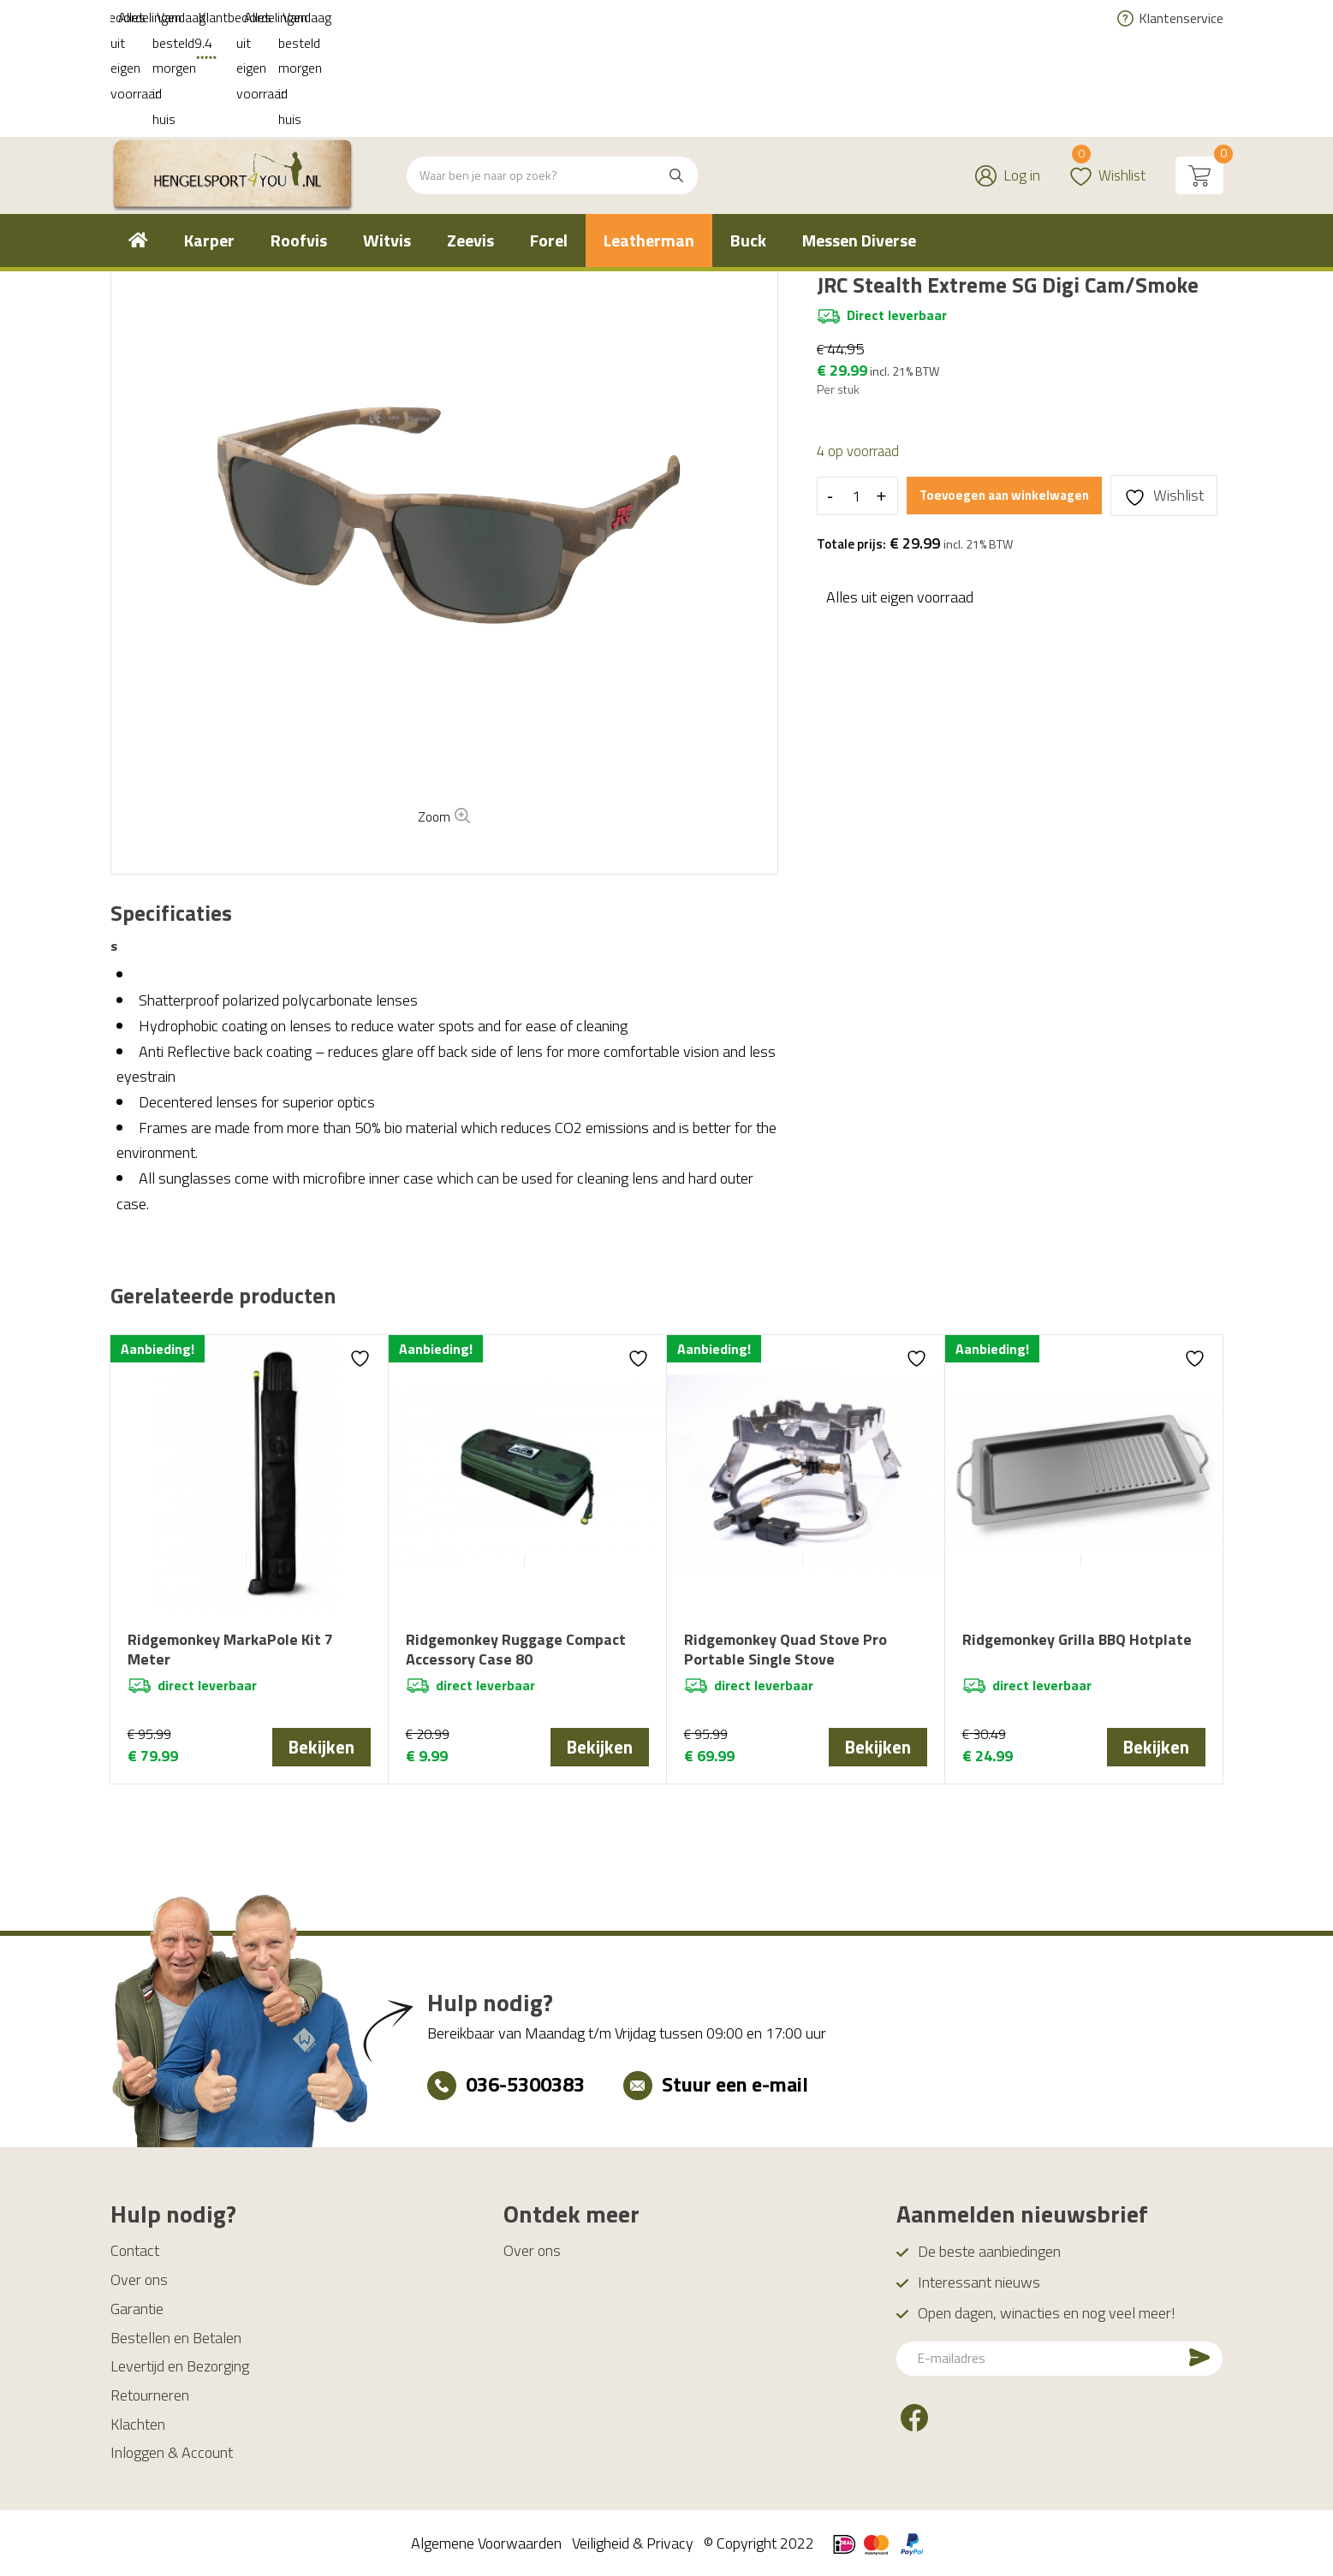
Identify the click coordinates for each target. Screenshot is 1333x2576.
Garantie (137, 2307)
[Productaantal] (856, 496)
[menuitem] (138, 139)
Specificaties (170, 914)
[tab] (170, 914)
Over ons (139, 2278)
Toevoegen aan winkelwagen (1006, 495)
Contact (134, 2249)
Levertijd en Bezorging (179, 2365)
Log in (1018, 74)
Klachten (137, 2423)
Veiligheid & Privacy (632, 2542)
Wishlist (1106, 64)
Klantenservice (1181, 18)
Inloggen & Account (171, 2451)
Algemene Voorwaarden (486, 2542)
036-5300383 (525, 2083)
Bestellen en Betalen (175, 2336)
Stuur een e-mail (735, 2083)
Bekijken (321, 1746)
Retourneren (149, 2394)
